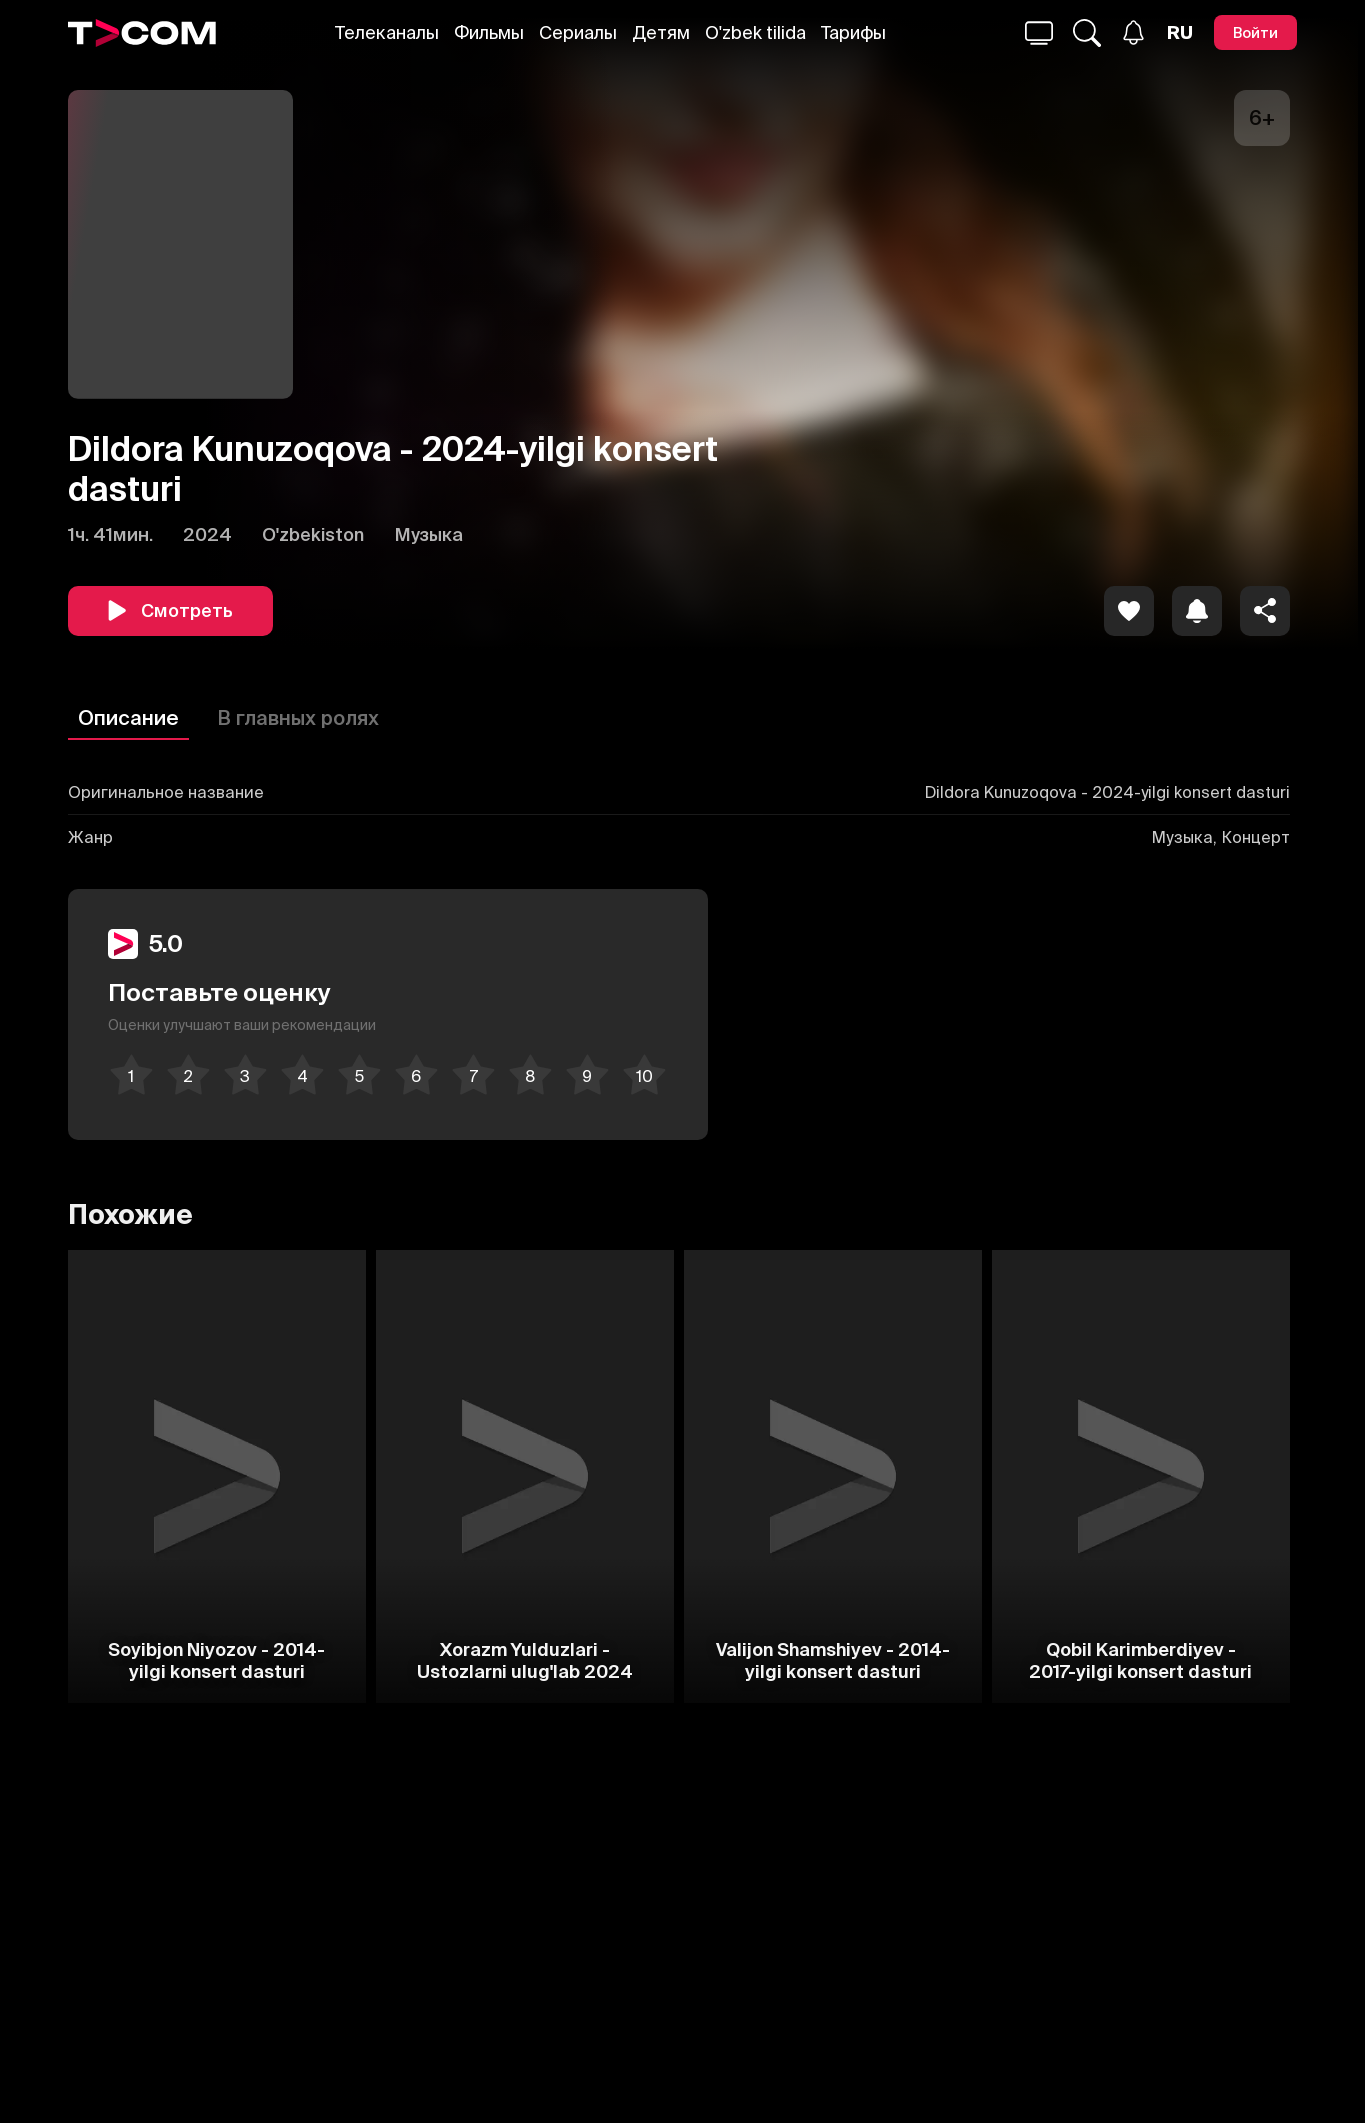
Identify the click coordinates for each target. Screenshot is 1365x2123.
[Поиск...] (1039, 33)
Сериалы (578, 32)
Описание (128, 717)
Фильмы (489, 32)
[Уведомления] (1133, 32)
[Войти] (1255, 32)
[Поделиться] (1265, 611)
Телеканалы (387, 32)
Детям (661, 32)
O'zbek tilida (755, 32)
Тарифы (853, 32)
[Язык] (1180, 33)
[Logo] (142, 33)
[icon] (1129, 611)
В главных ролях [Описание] (298, 717)
